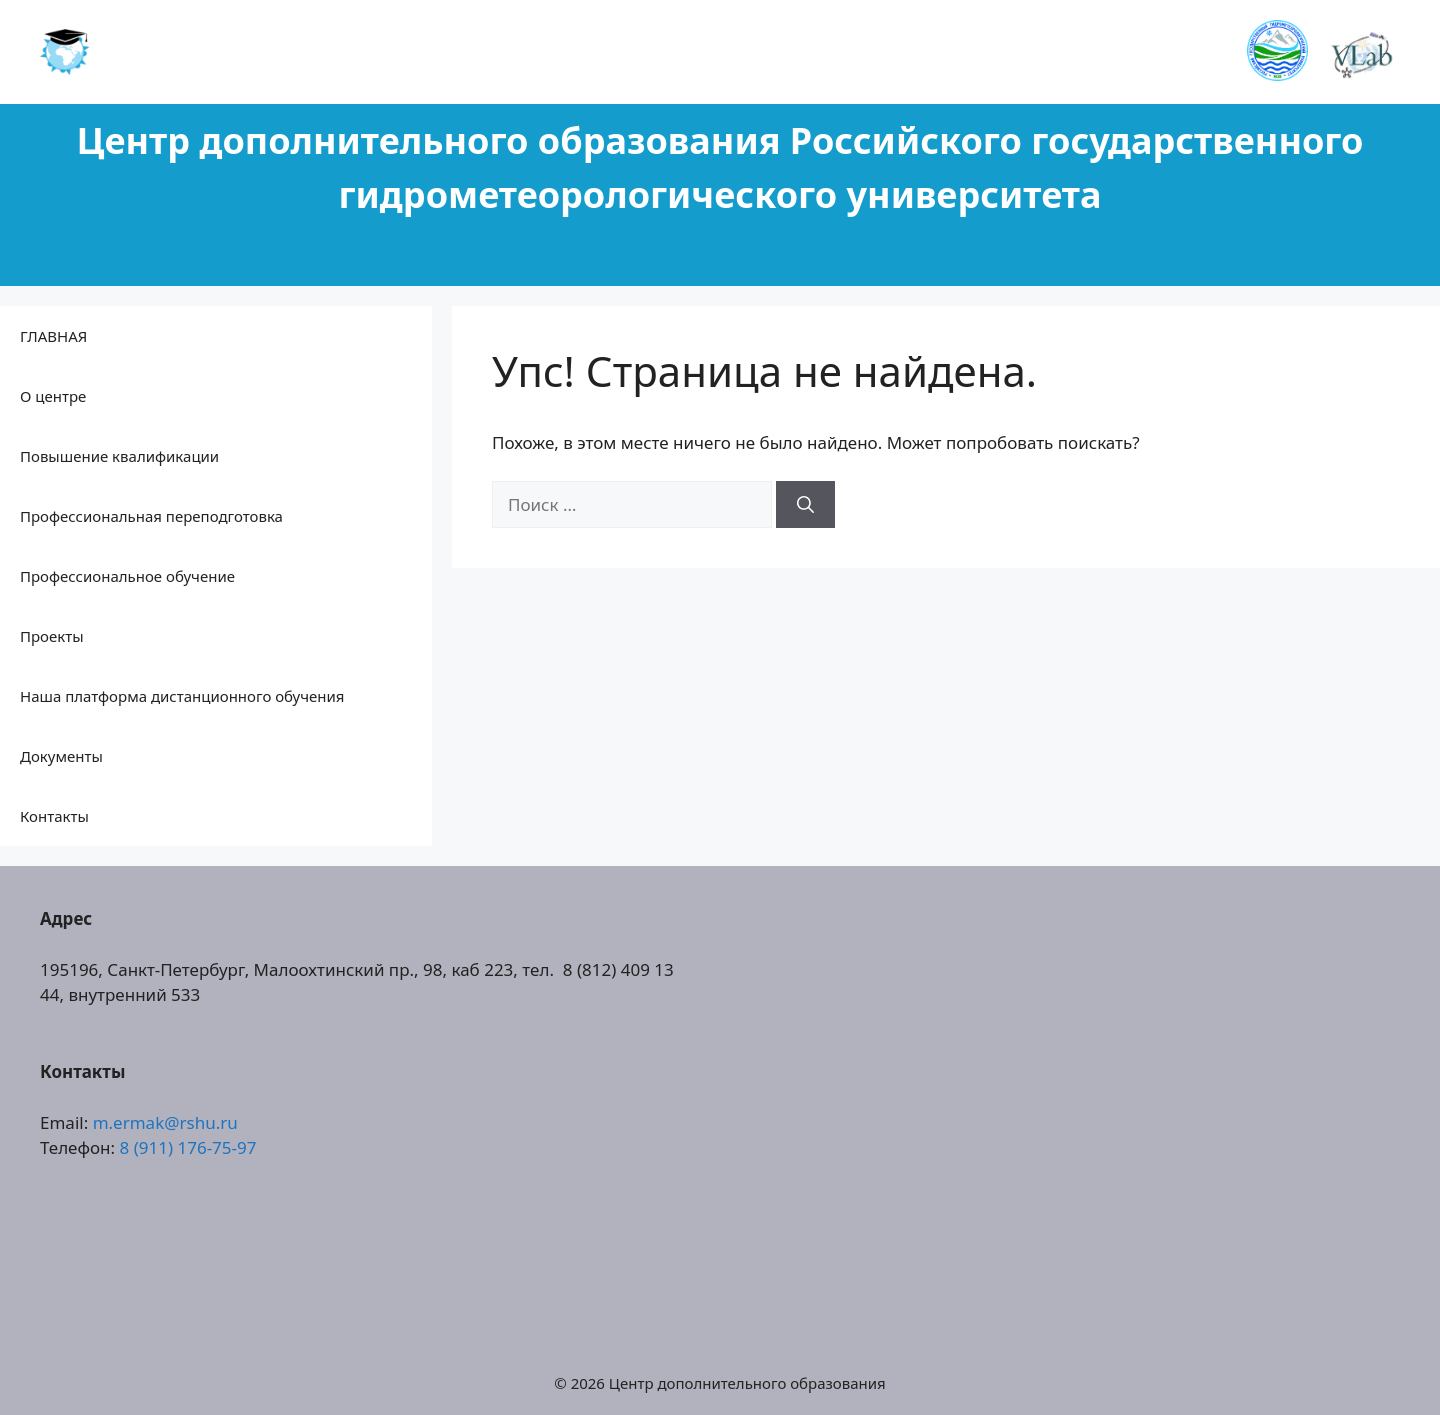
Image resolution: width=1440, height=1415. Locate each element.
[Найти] (805, 505)
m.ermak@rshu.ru (165, 1122)
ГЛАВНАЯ (53, 336)
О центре (53, 396)
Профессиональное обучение (127, 576)
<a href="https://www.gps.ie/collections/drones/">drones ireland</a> (1070, 1106)
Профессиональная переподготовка (151, 516)
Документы (61, 756)
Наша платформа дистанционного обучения (182, 696)
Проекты (52, 636)
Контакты (54, 816)
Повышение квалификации (119, 456)
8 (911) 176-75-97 (188, 1147)
